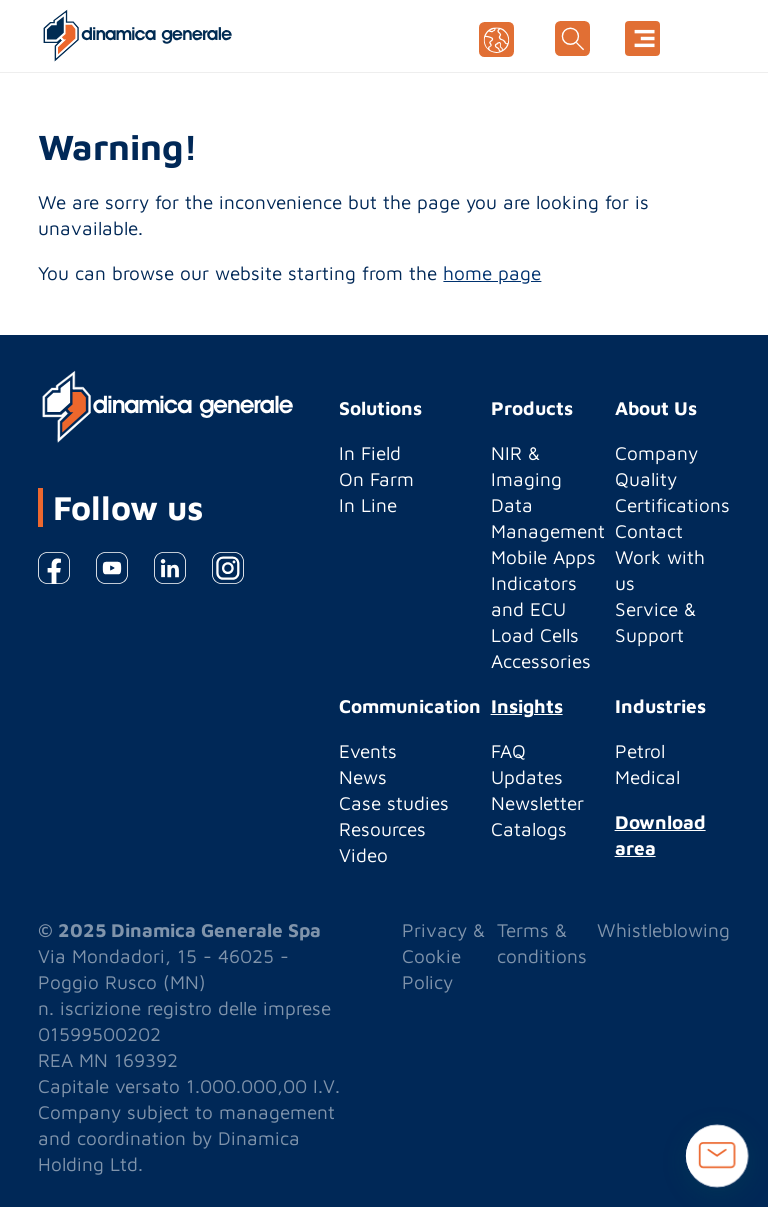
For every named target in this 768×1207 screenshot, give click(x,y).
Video (363, 855)
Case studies (394, 803)
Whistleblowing (663, 930)
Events (368, 751)
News (363, 777)
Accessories (541, 661)
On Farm (376, 479)
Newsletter (537, 803)
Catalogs (529, 829)
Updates (527, 777)
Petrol (640, 751)
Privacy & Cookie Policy (443, 956)
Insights (527, 706)
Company (656, 453)
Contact (649, 531)
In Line (368, 505)
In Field (370, 453)
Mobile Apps (543, 557)
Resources (382, 829)
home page (492, 273)
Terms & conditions (542, 943)
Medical (647, 777)
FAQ (508, 751)
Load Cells (535, 635)
